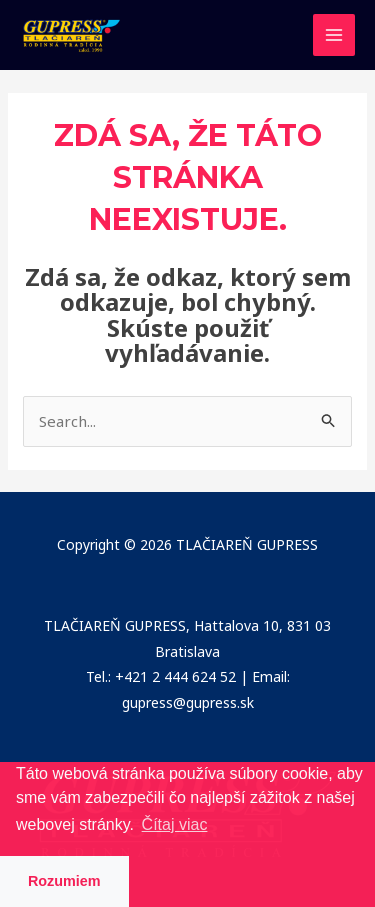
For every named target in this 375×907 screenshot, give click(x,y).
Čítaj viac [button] (175, 824)
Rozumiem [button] (64, 881)
